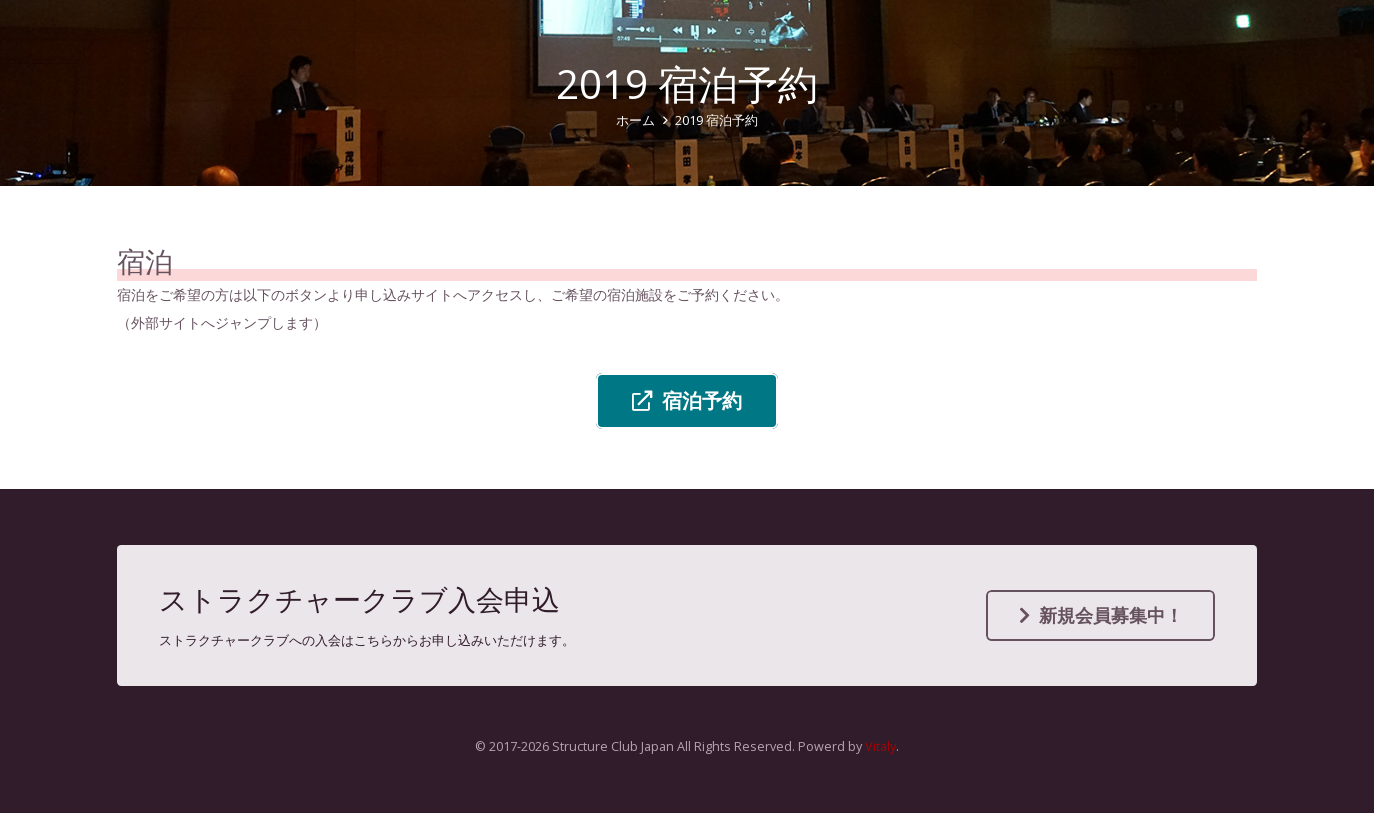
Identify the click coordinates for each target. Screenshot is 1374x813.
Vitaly (880, 746)
